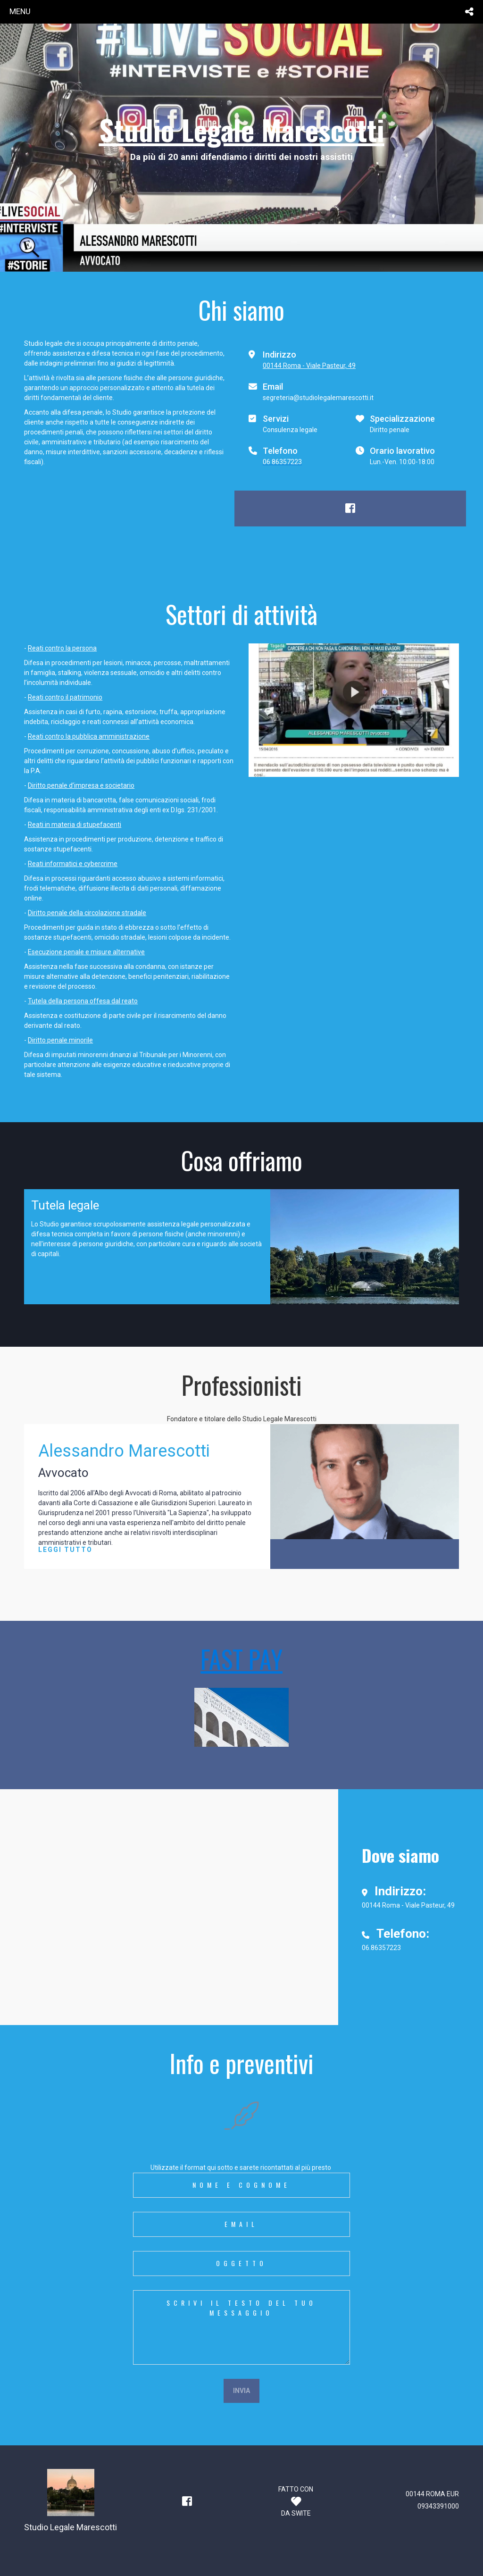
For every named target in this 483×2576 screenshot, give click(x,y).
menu (20, 11)
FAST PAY (241, 1659)
